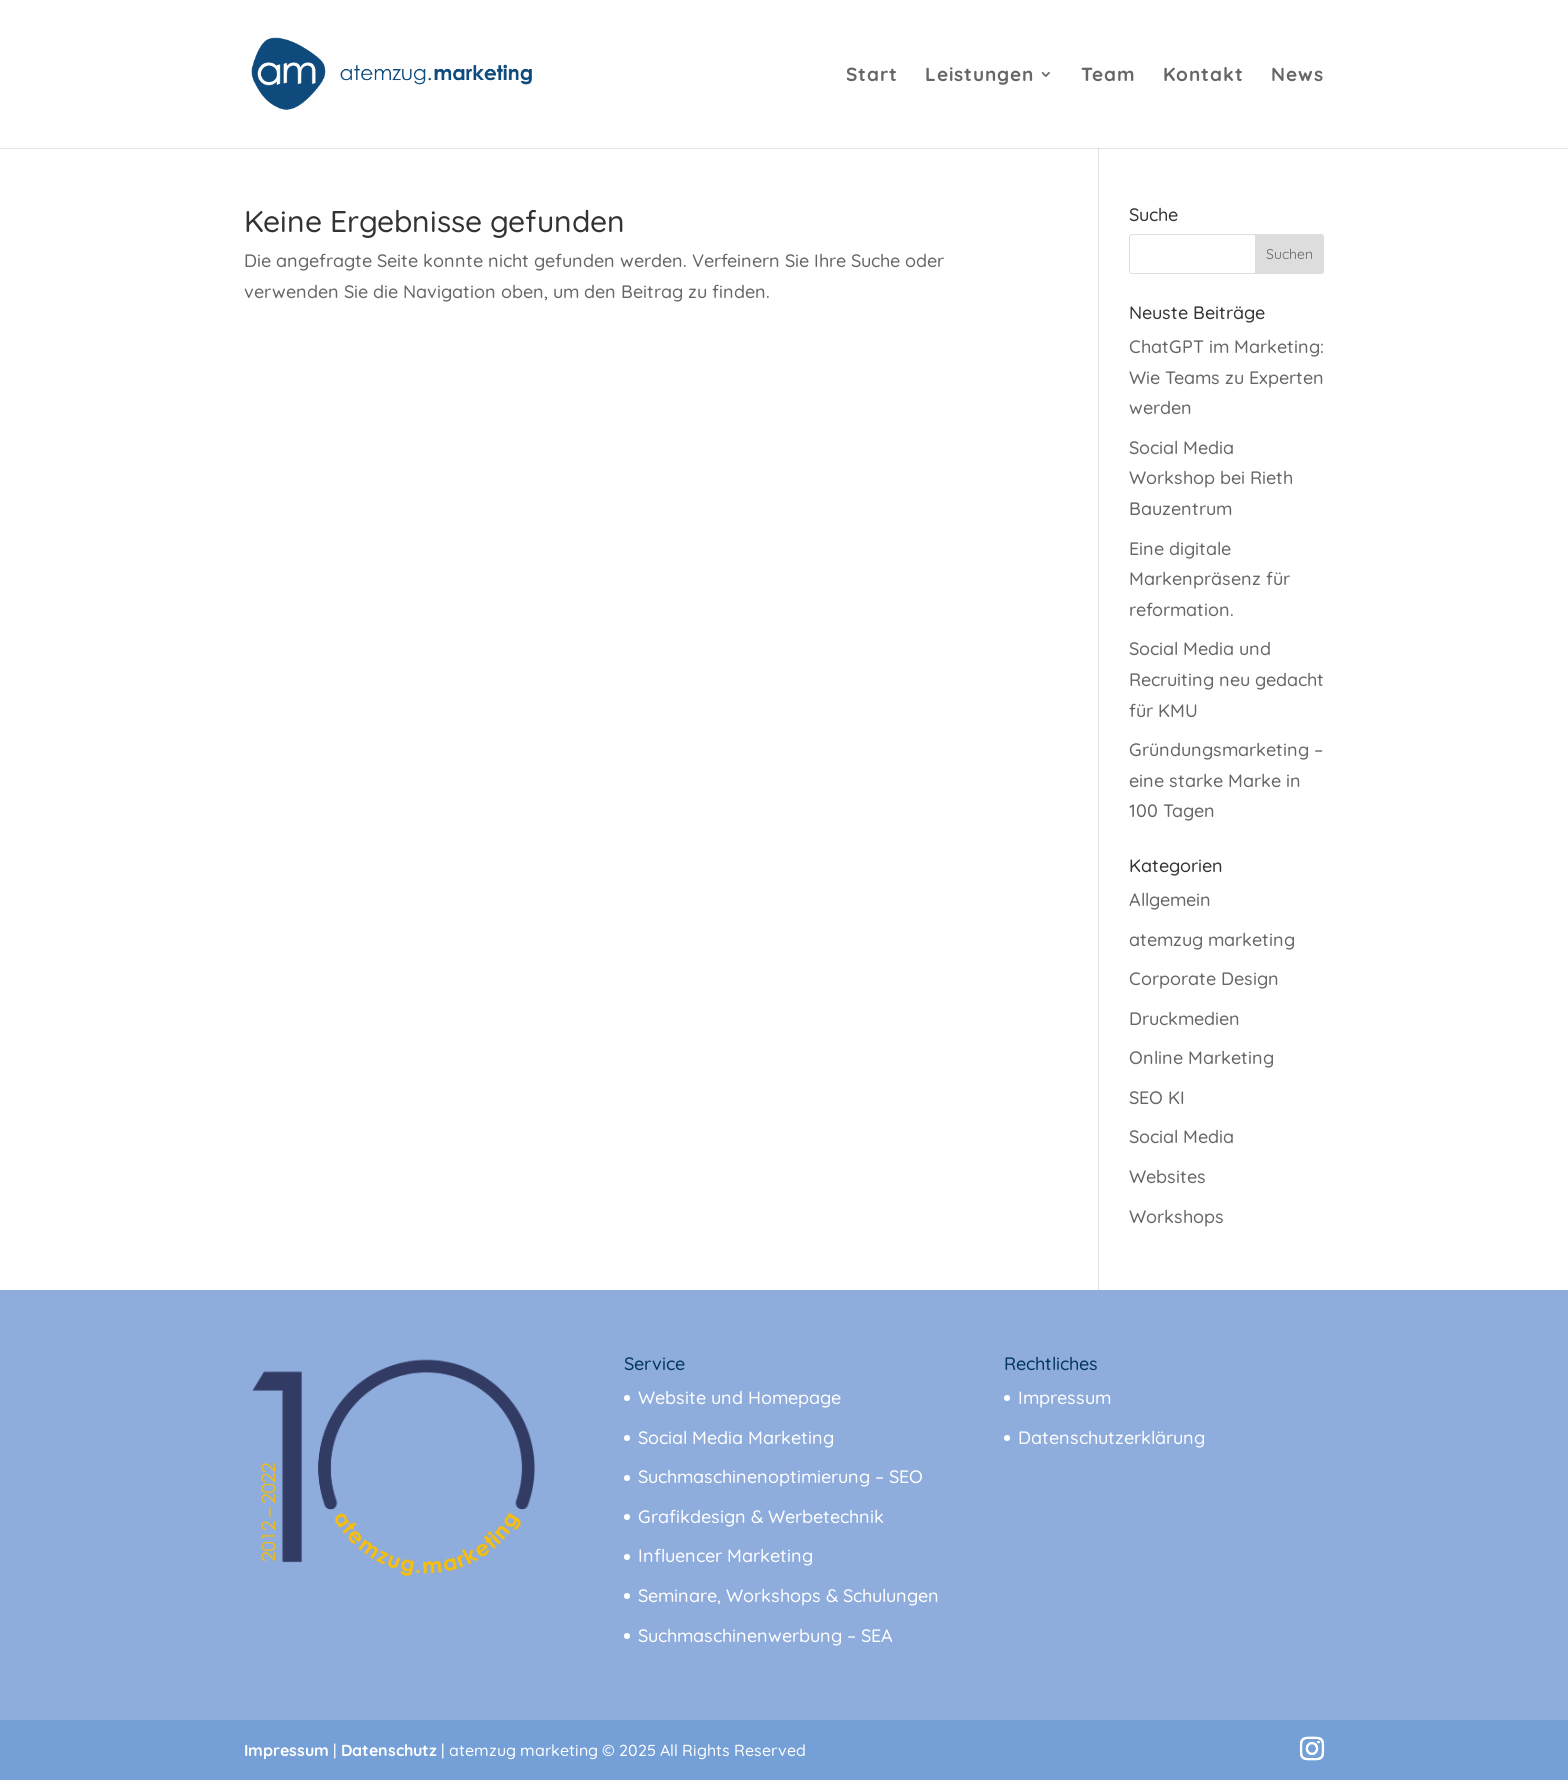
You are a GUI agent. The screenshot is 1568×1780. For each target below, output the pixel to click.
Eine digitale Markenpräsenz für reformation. (1209, 579)
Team (1108, 76)
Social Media (1181, 1136)
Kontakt (1203, 76)
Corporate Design (1204, 978)
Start (872, 76)
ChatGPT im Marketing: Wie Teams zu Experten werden (1226, 377)
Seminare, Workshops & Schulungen (788, 1595)
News (1297, 76)
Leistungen (979, 76)
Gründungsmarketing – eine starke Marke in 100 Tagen (1226, 780)
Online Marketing (1201, 1057)
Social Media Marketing (736, 1437)
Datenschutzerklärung (1111, 1437)
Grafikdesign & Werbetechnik (761, 1516)
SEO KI (1157, 1097)
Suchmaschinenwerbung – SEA (765, 1635)
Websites (1167, 1176)
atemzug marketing (1212, 939)
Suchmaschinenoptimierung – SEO (780, 1476)
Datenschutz (389, 1750)
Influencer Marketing (725, 1555)
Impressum (1064, 1397)
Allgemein (1170, 899)
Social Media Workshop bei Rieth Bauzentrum (1211, 478)
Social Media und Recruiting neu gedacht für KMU (1226, 679)
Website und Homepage (739, 1397)
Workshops (1176, 1216)
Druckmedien (1184, 1018)
